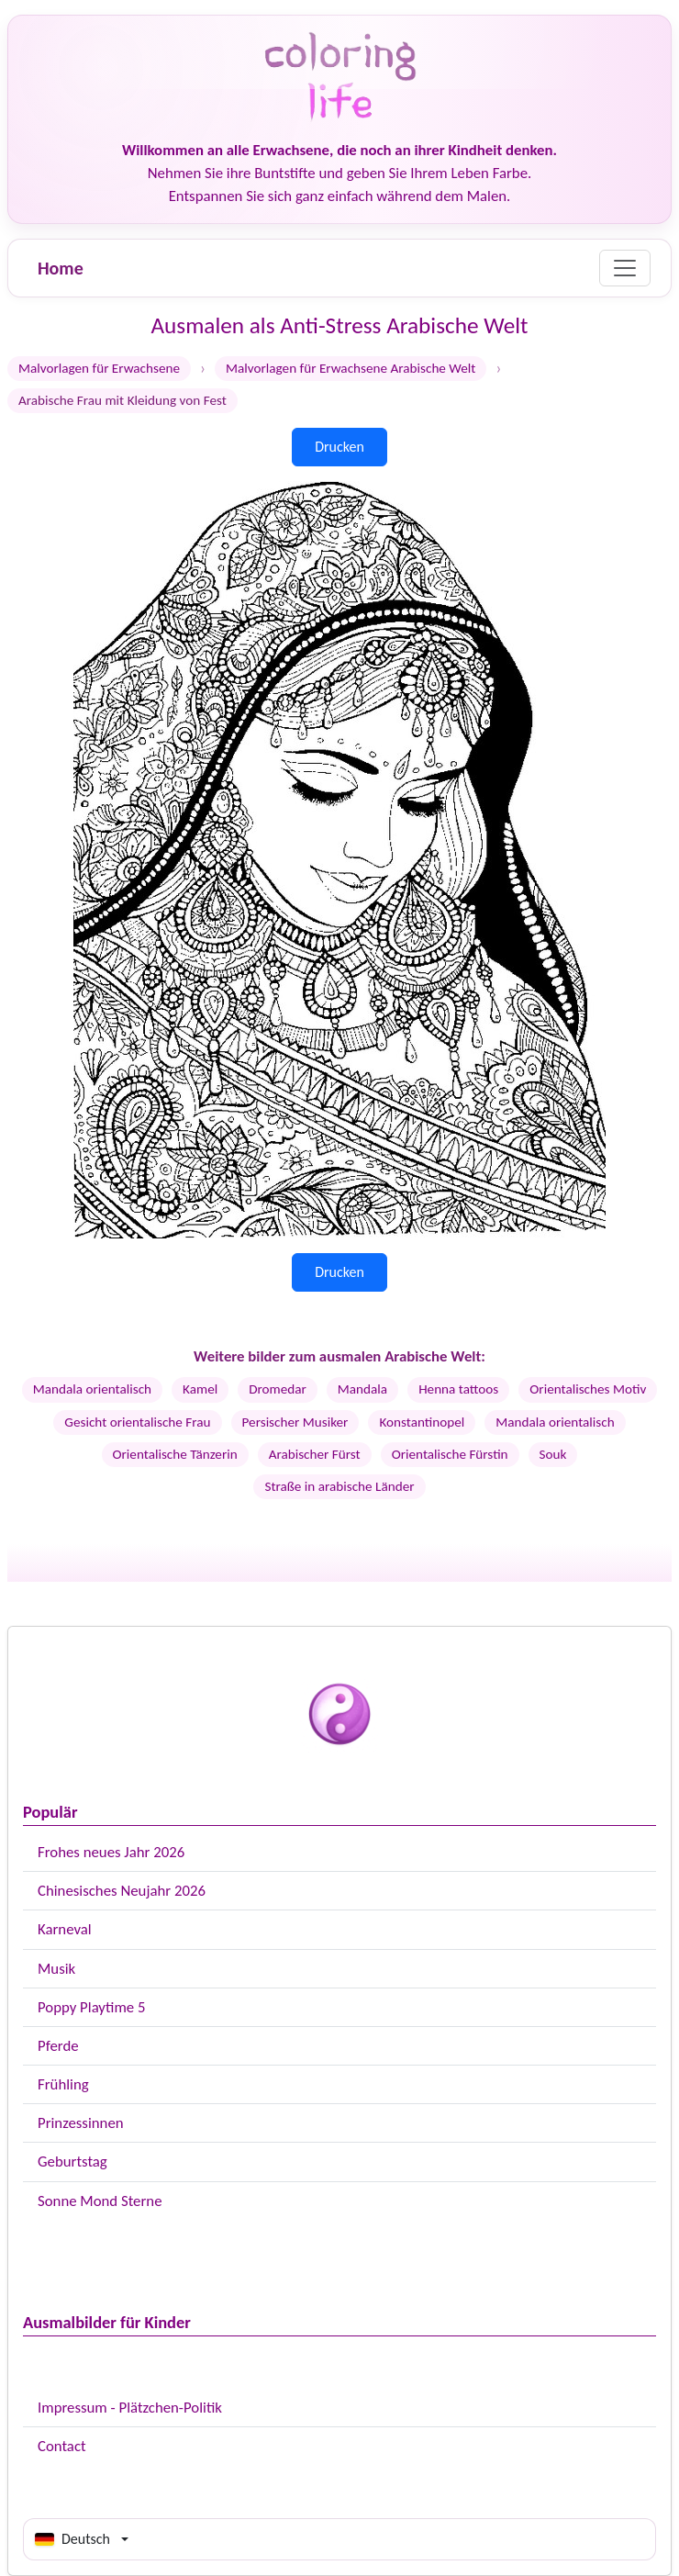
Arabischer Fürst (315, 1454)
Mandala (362, 1389)
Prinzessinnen (81, 2123)
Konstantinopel (421, 1422)
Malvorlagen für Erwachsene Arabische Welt (350, 368)
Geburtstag (72, 2161)
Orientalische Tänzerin (175, 1454)
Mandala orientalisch (92, 1389)
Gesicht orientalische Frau (137, 1422)
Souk (553, 1454)
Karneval (65, 1929)
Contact (62, 2446)
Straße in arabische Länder (339, 1486)
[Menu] (625, 268)
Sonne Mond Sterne (99, 2201)
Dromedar (277, 1389)
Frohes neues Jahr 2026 (111, 1852)
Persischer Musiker (295, 1422)
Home (60, 268)
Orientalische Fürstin (450, 1454)
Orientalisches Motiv (587, 1389)
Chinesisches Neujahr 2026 (122, 1890)
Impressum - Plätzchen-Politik (130, 2407)
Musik (56, 1968)
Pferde (58, 2045)
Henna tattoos (458, 1389)
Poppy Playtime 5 (91, 2007)
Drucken (339, 446)
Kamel (200, 1389)
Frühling (63, 2084)
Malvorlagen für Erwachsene (99, 368)
